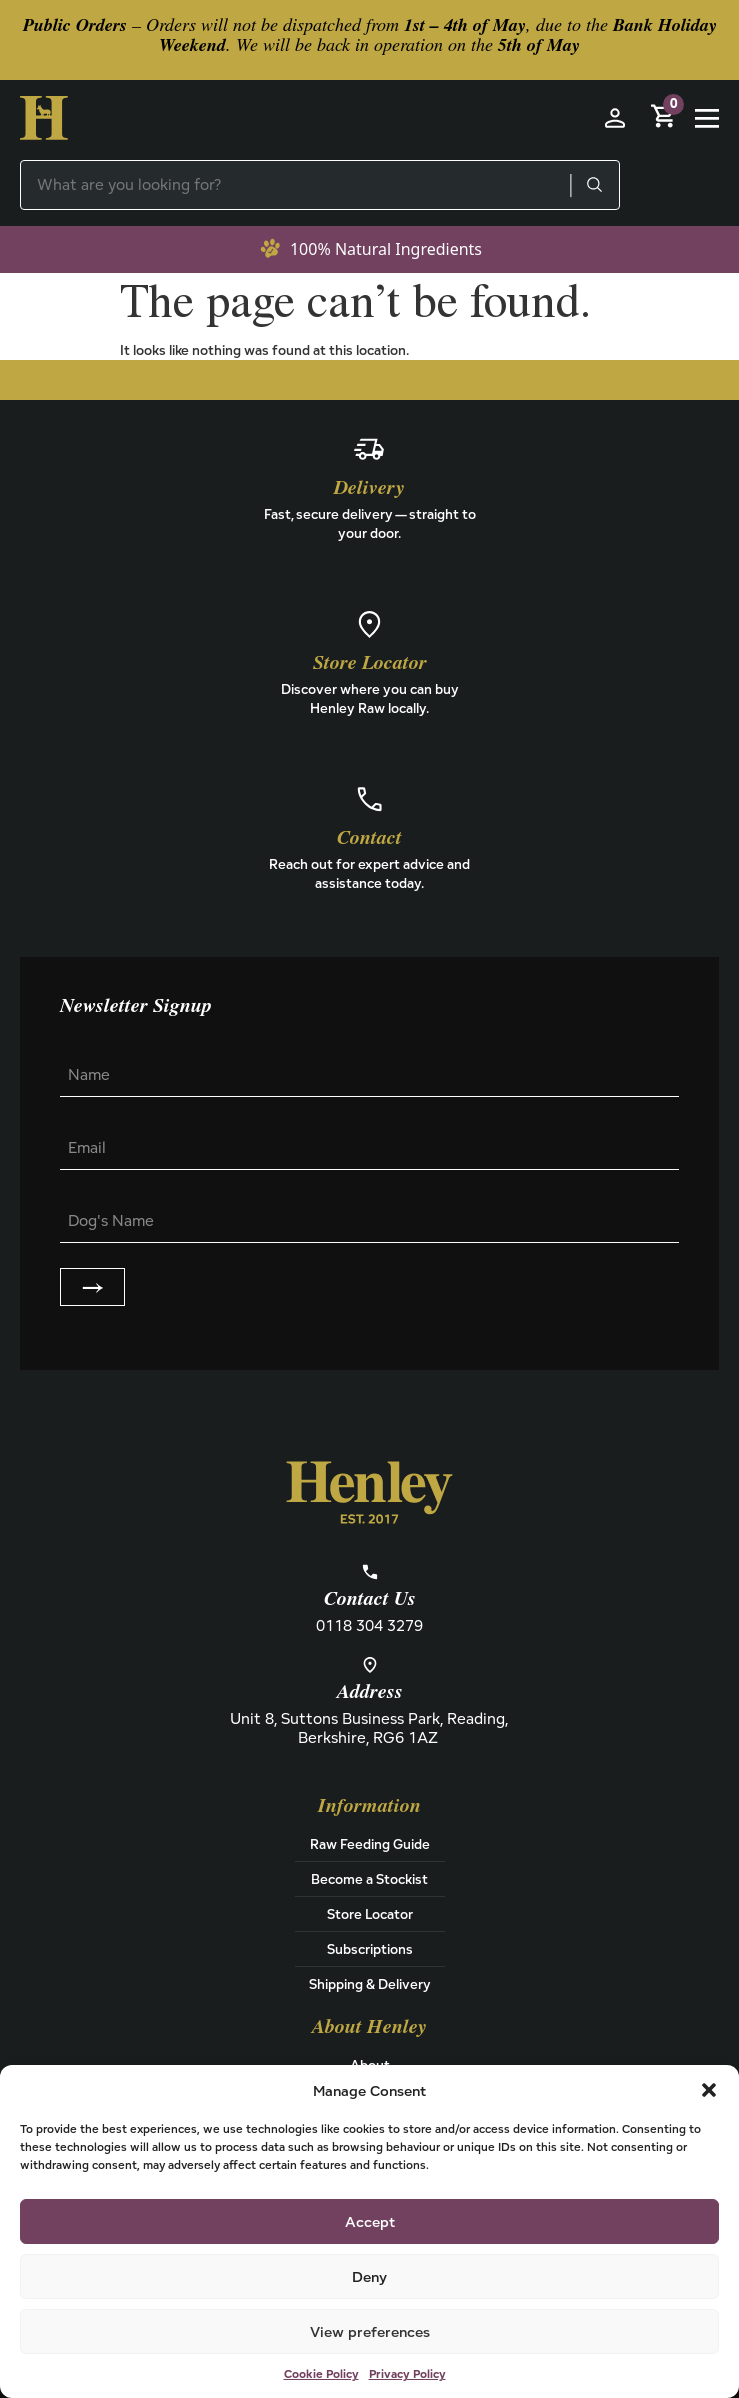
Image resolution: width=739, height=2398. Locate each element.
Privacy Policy (407, 2373)
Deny (369, 2276)
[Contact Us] (370, 1572)
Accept (370, 2221)
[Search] (594, 185)
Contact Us (370, 1599)
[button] (709, 2090)
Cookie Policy (321, 2373)
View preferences (370, 2331)
